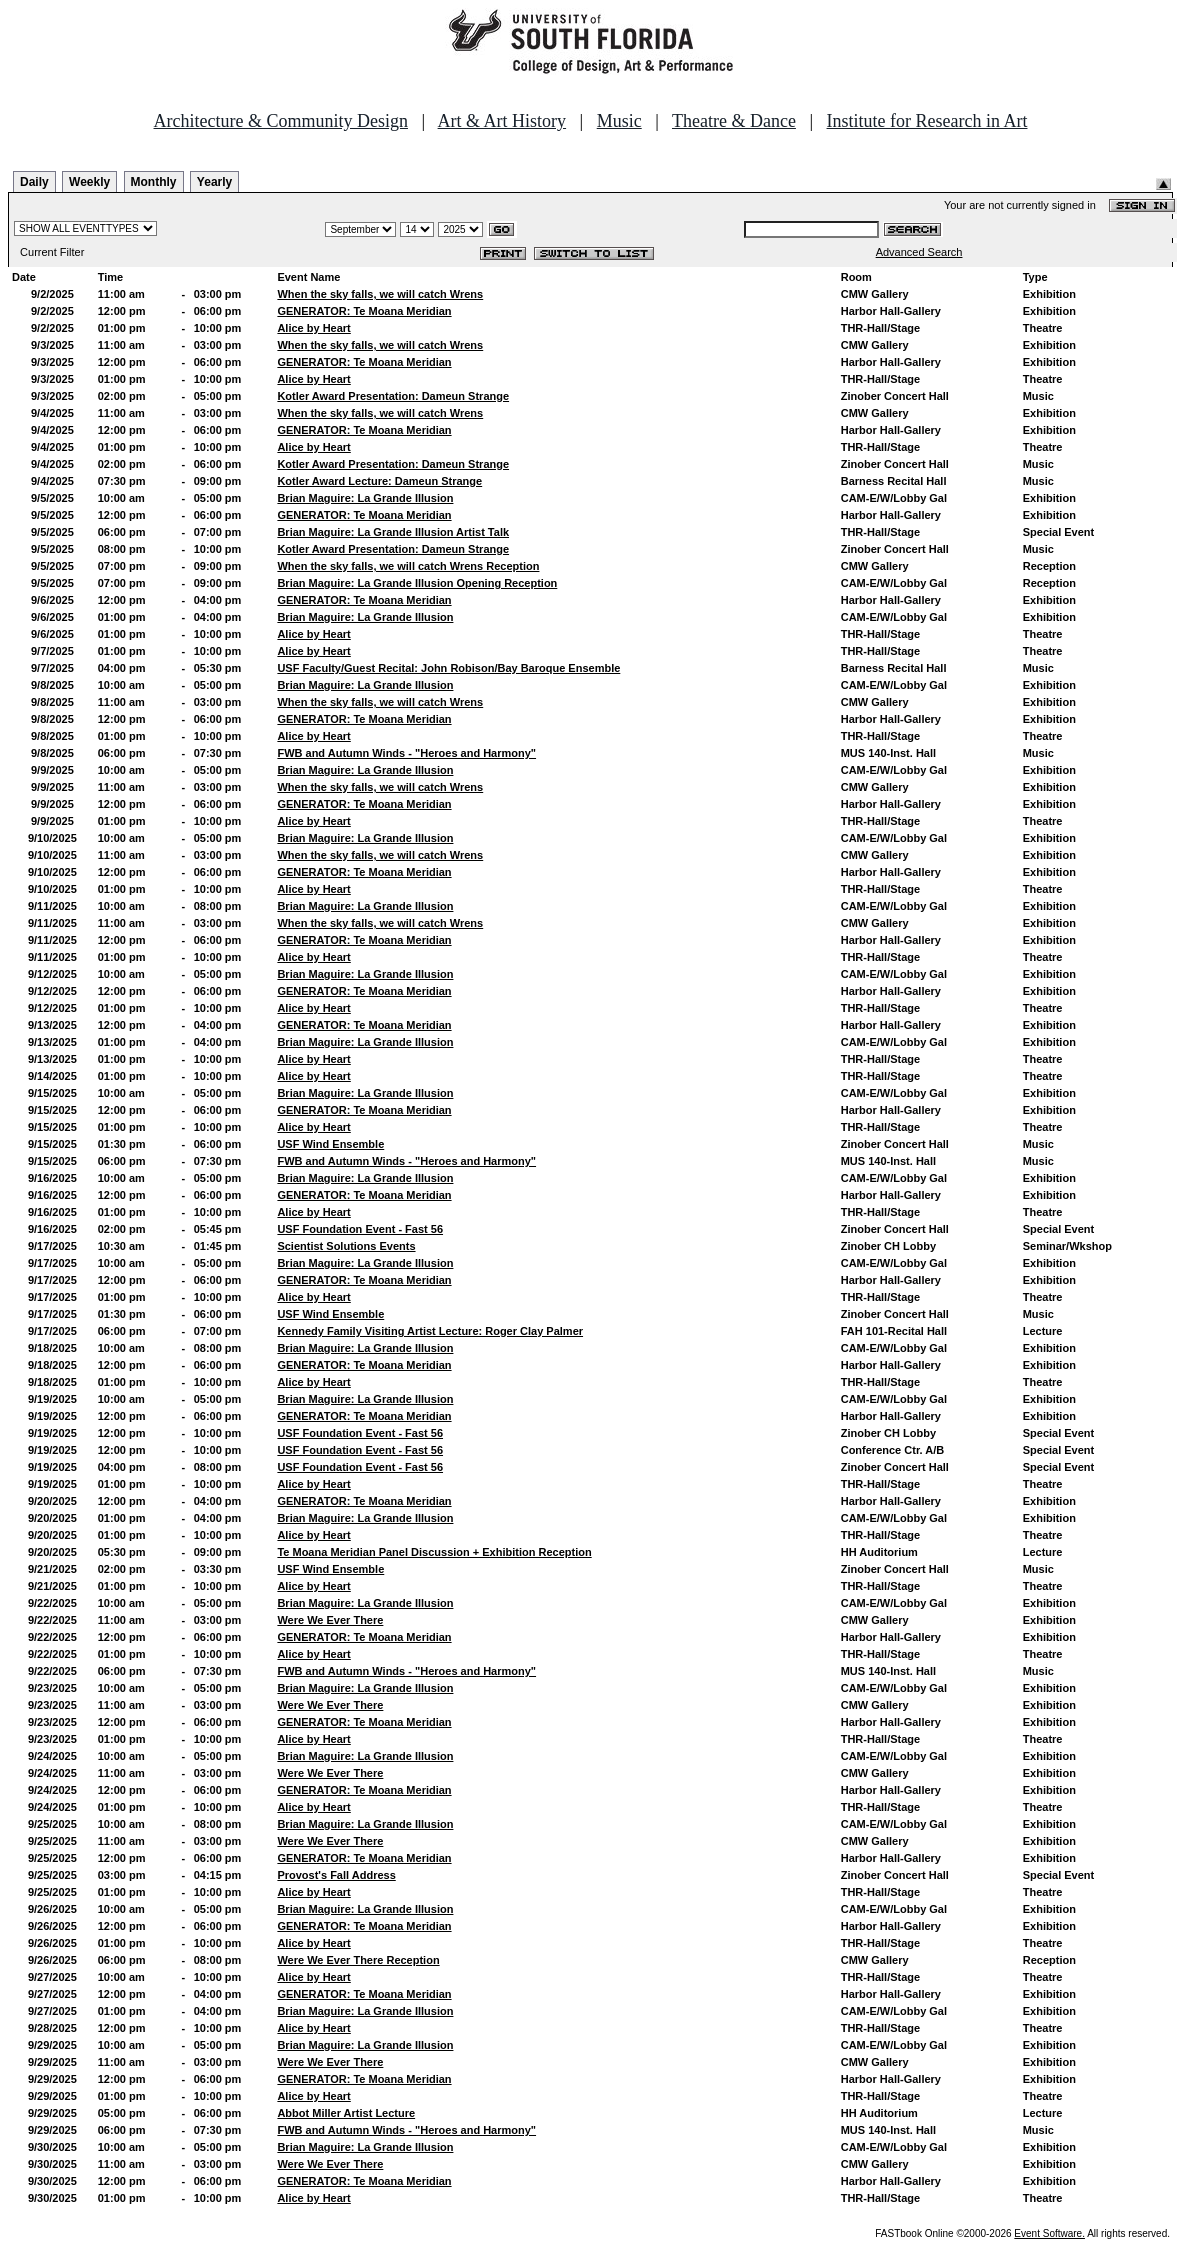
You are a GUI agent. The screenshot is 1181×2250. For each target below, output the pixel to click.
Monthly (154, 182)
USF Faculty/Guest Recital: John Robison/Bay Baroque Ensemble (448, 668)
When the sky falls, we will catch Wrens (380, 294)
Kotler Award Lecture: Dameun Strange (379, 481)
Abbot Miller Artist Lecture (346, 2113)
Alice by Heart (313, 328)
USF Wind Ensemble (330, 1144)
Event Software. (1049, 2233)
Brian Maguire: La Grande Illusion (365, 498)
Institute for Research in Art (927, 121)
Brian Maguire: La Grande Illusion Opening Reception (417, 583)
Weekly (89, 182)
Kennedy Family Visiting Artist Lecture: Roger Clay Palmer (430, 1331)
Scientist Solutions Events (346, 1246)
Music (619, 121)
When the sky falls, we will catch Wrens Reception (408, 566)
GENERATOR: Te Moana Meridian (364, 311)
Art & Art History (502, 121)
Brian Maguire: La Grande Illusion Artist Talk (393, 532)
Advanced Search (919, 252)
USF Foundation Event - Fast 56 (360, 1229)
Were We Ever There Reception (358, 1960)
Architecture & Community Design (281, 121)
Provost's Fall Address (336, 1875)
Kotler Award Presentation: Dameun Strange (393, 396)
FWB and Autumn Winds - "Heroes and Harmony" (406, 753)
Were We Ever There (330, 1620)
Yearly (214, 182)
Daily (34, 182)
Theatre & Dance (734, 121)
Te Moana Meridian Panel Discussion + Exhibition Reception (434, 1552)
